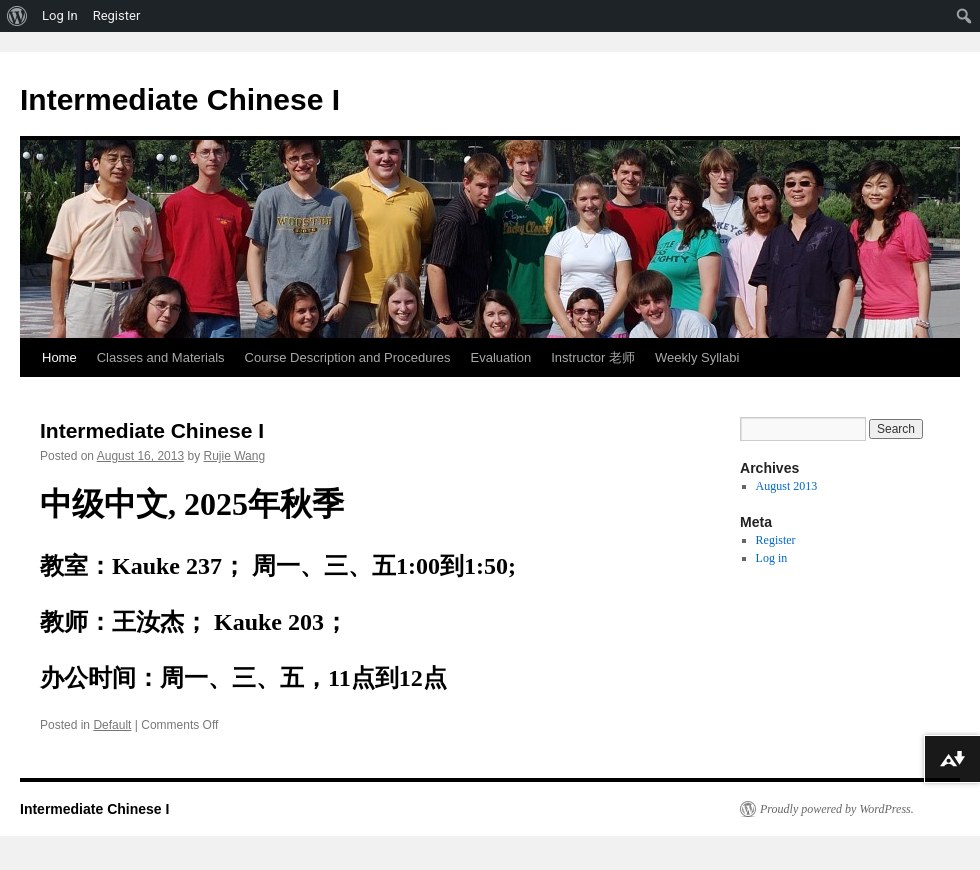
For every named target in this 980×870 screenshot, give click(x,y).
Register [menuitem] (117, 15)
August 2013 (787, 486)
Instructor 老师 (593, 357)
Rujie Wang (235, 456)
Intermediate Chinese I (180, 99)
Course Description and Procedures (348, 357)
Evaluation (501, 357)
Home (59, 357)
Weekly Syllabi (697, 357)
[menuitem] (17, 16)
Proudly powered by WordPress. (837, 809)
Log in (772, 558)
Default (112, 725)
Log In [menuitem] (60, 15)
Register (776, 540)
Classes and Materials (161, 357)
